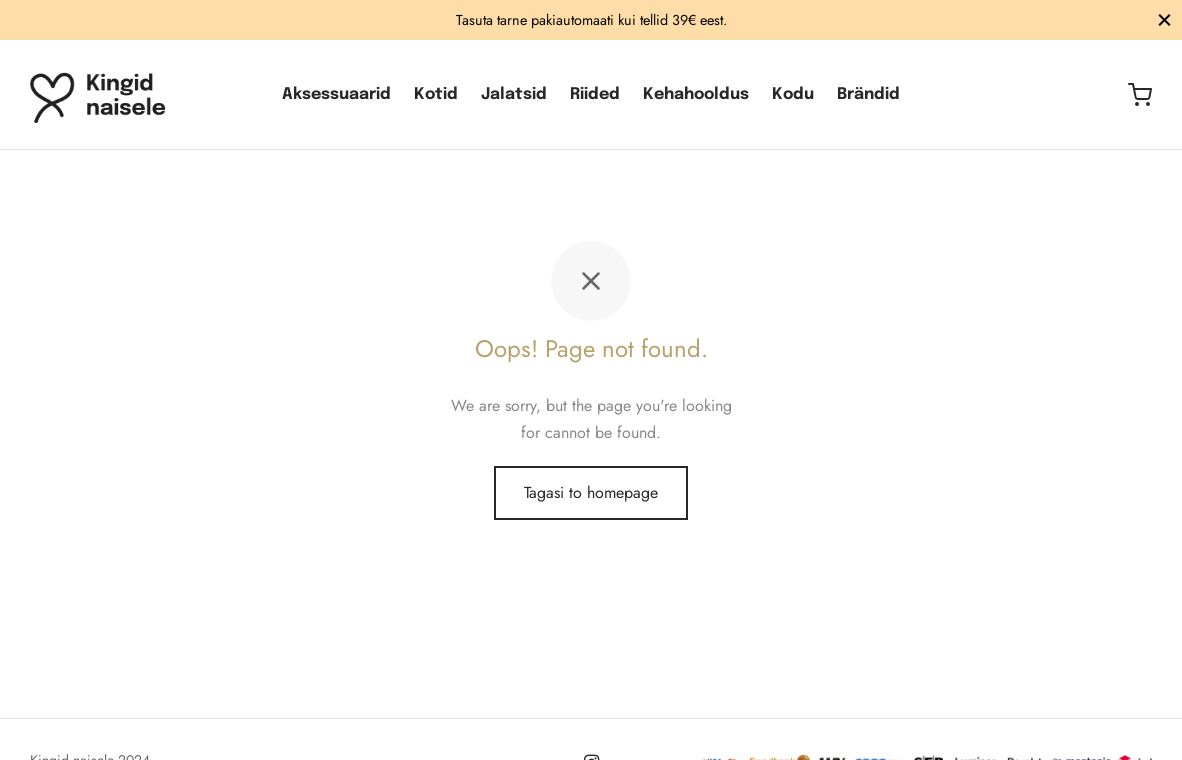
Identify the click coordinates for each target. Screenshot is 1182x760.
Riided (595, 94)
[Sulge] (1164, 19)
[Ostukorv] (1140, 95)
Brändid (868, 94)
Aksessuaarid (336, 94)
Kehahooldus (696, 94)
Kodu (793, 94)
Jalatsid (514, 94)
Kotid (436, 94)
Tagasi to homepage (591, 492)
